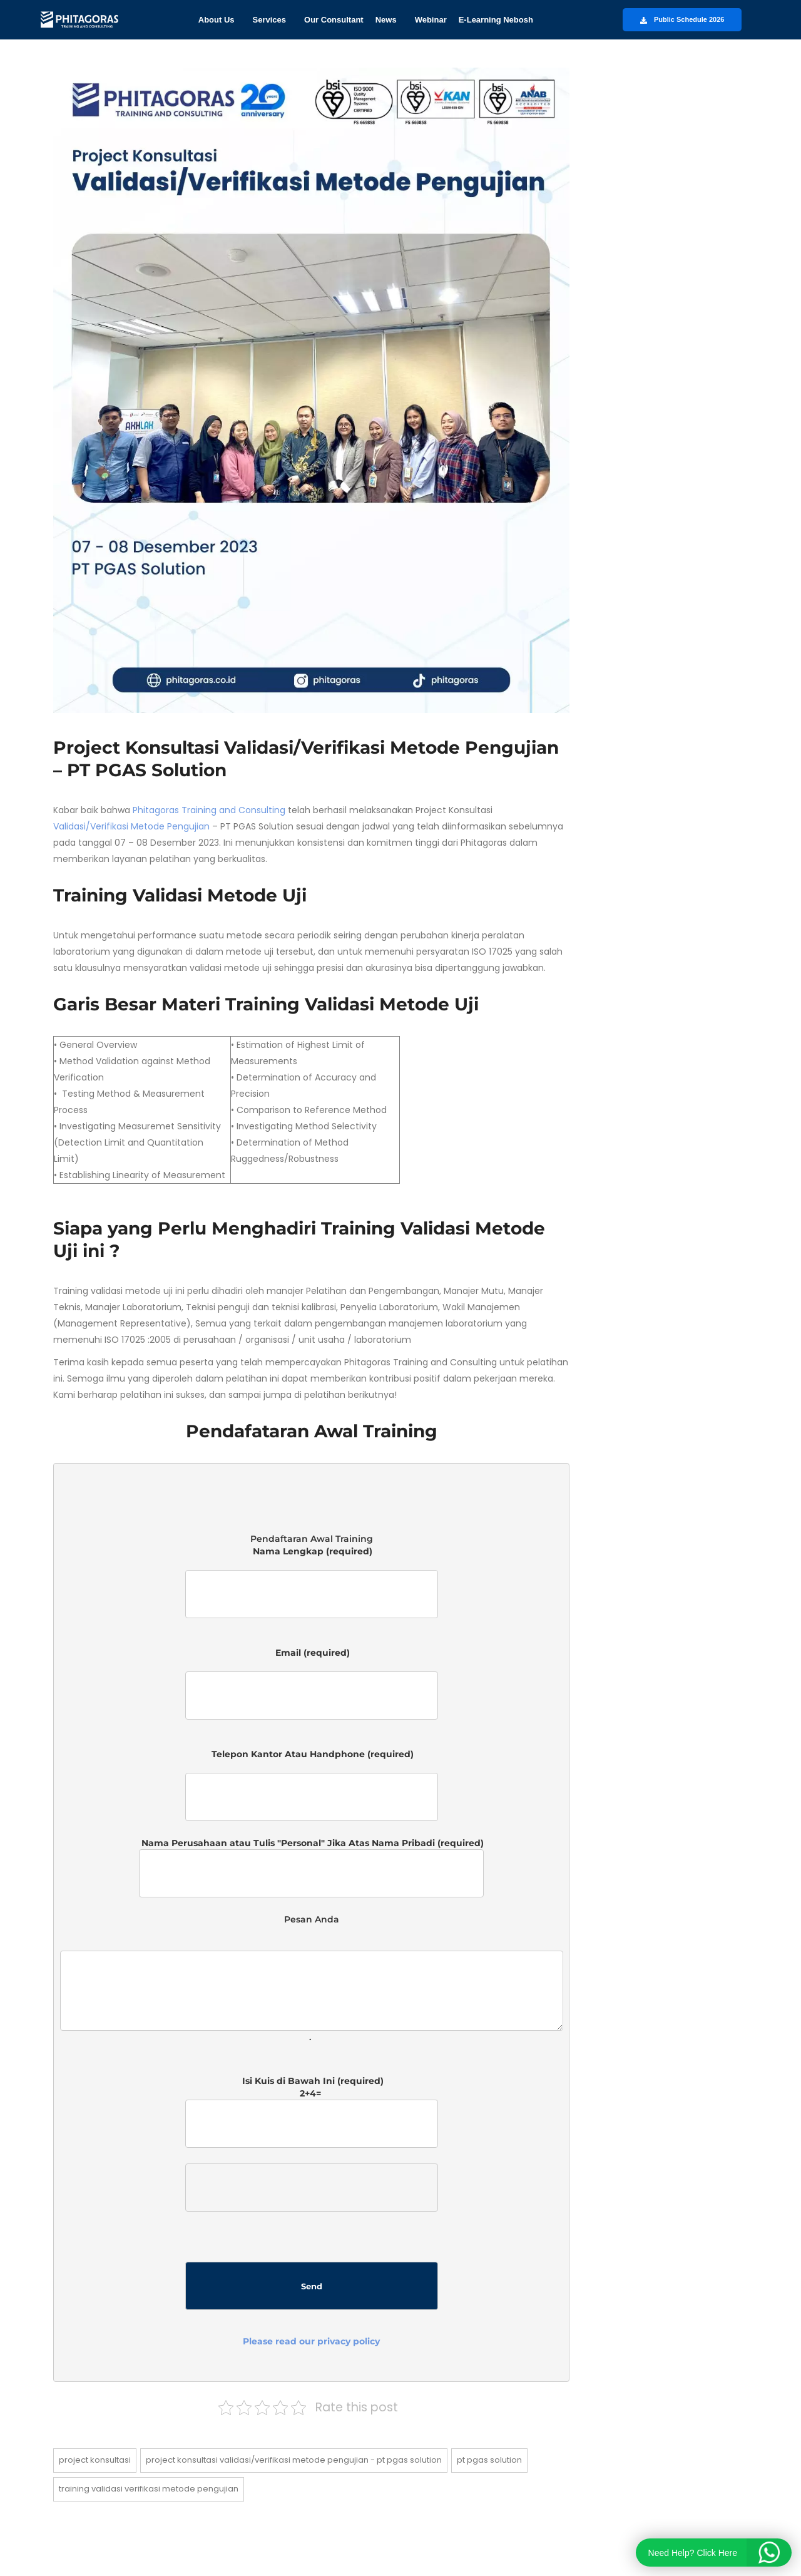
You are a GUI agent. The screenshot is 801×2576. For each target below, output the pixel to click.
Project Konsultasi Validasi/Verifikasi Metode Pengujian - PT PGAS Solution (294, 2460)
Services (270, 19)
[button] (220, 19)
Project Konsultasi (95, 2460)
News (386, 19)
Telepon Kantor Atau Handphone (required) (311, 1784)
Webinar (431, 19)
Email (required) (311, 1689)
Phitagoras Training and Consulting (209, 810)
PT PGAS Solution (489, 2460)
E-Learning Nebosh (496, 19)
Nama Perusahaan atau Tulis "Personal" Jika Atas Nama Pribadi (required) (311, 1867)
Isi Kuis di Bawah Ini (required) (311, 2211)
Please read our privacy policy (311, 2341)
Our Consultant (334, 19)
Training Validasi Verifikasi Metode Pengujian (148, 2489)
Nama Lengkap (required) (311, 1588)
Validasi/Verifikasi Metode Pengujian (131, 826)
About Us (216, 19)
